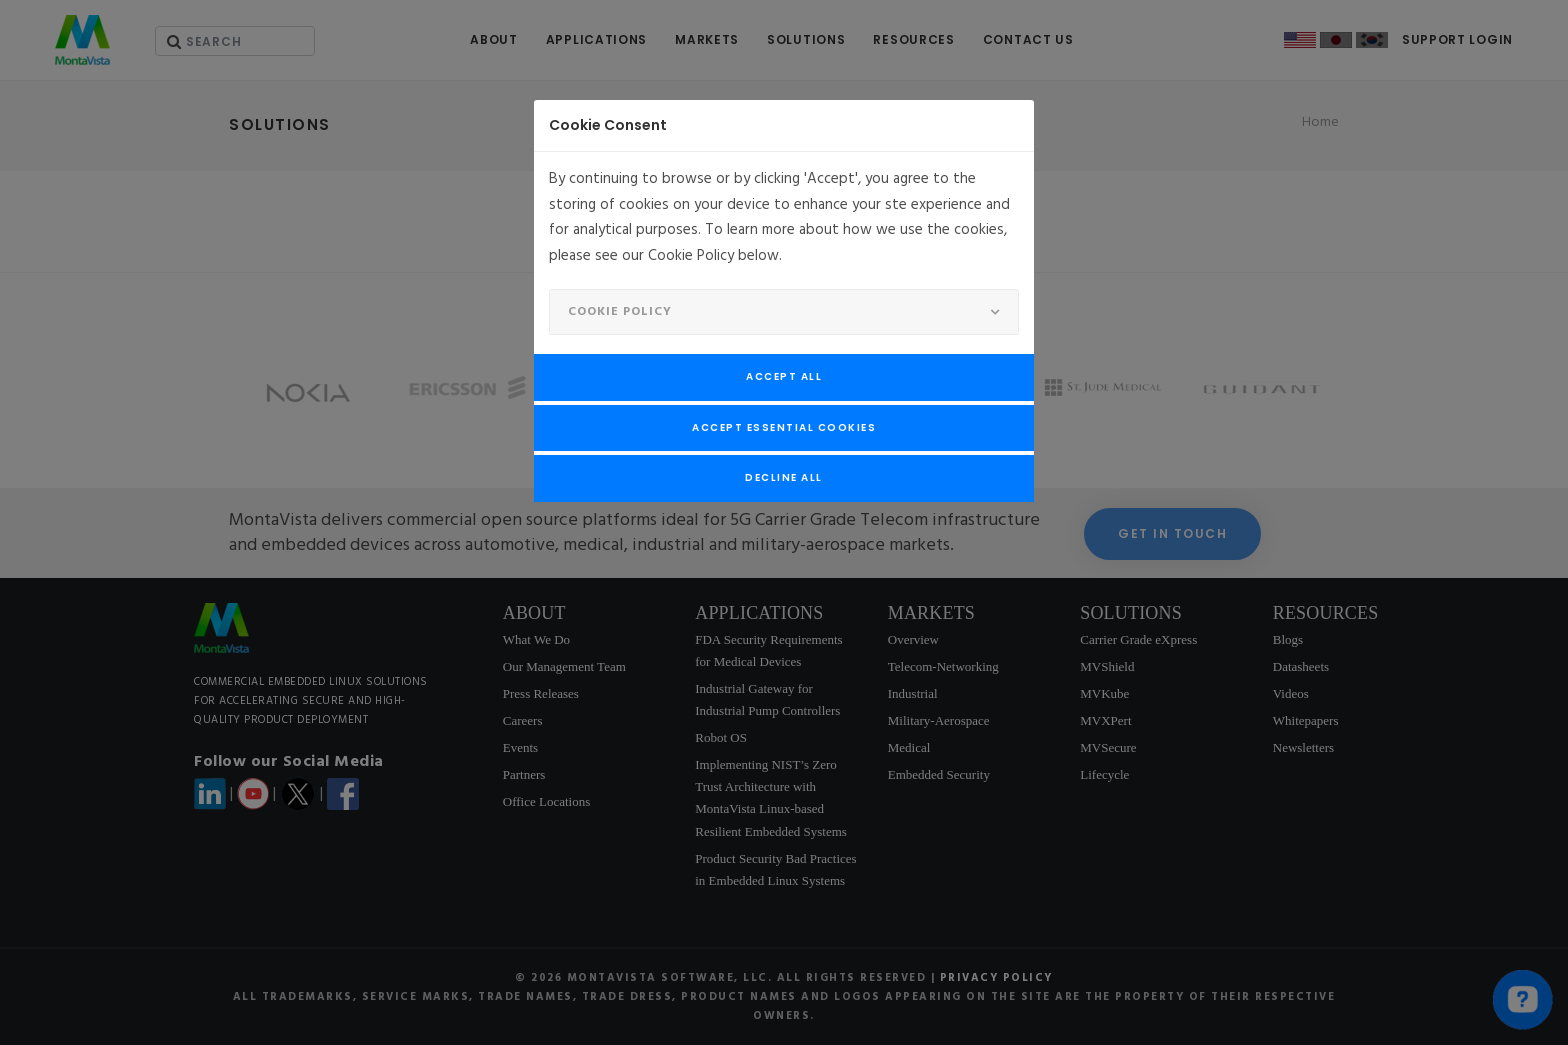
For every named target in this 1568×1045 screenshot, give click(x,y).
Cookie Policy (620, 312)
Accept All (784, 376)
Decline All (784, 477)
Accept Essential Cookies (784, 427)
